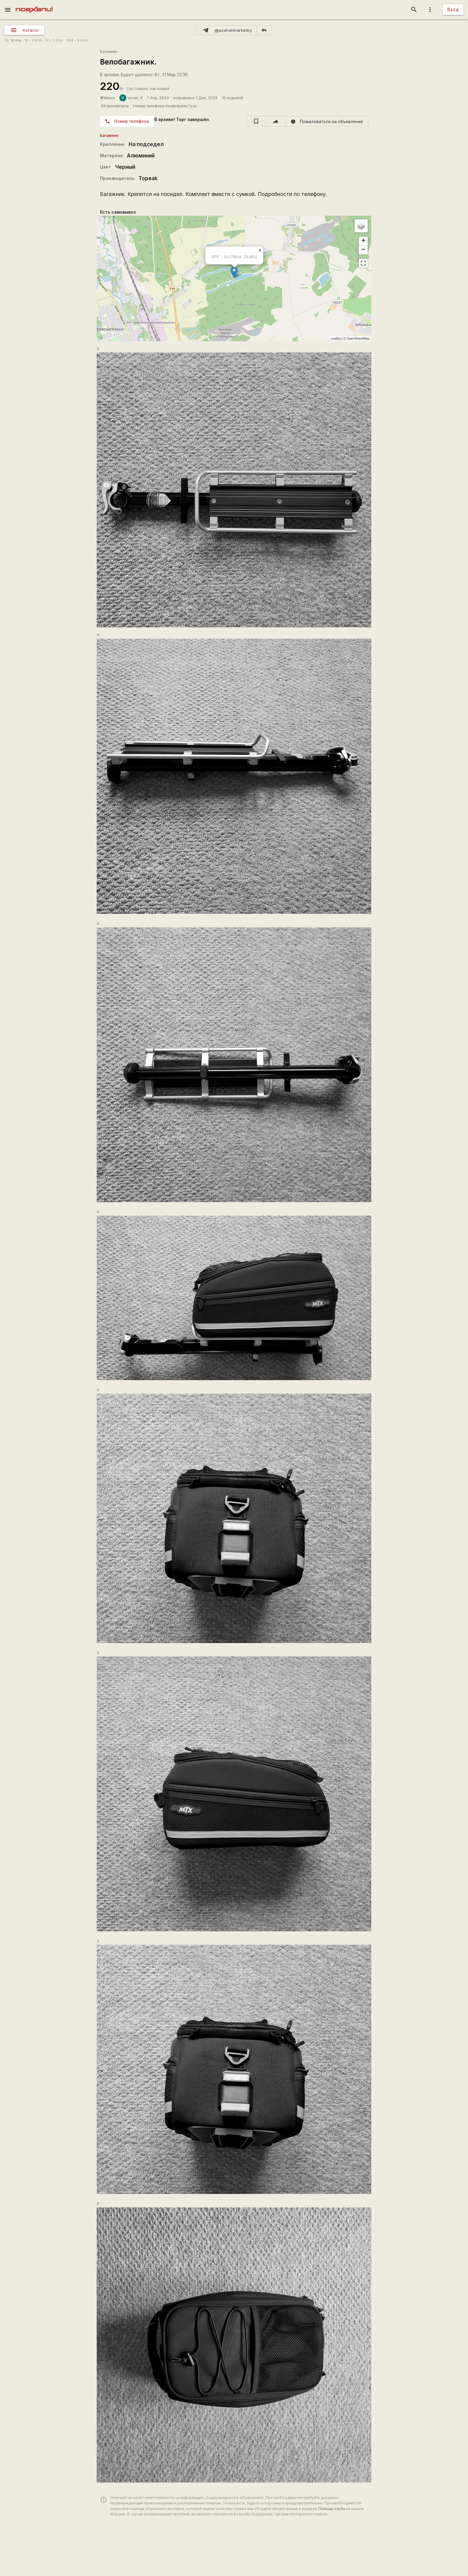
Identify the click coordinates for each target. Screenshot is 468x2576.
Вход (453, 9)
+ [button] (363, 241)
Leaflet (336, 338)
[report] (327, 121)
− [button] (363, 250)
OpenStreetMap (358, 338)
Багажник (108, 51)
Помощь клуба (331, 2508)
